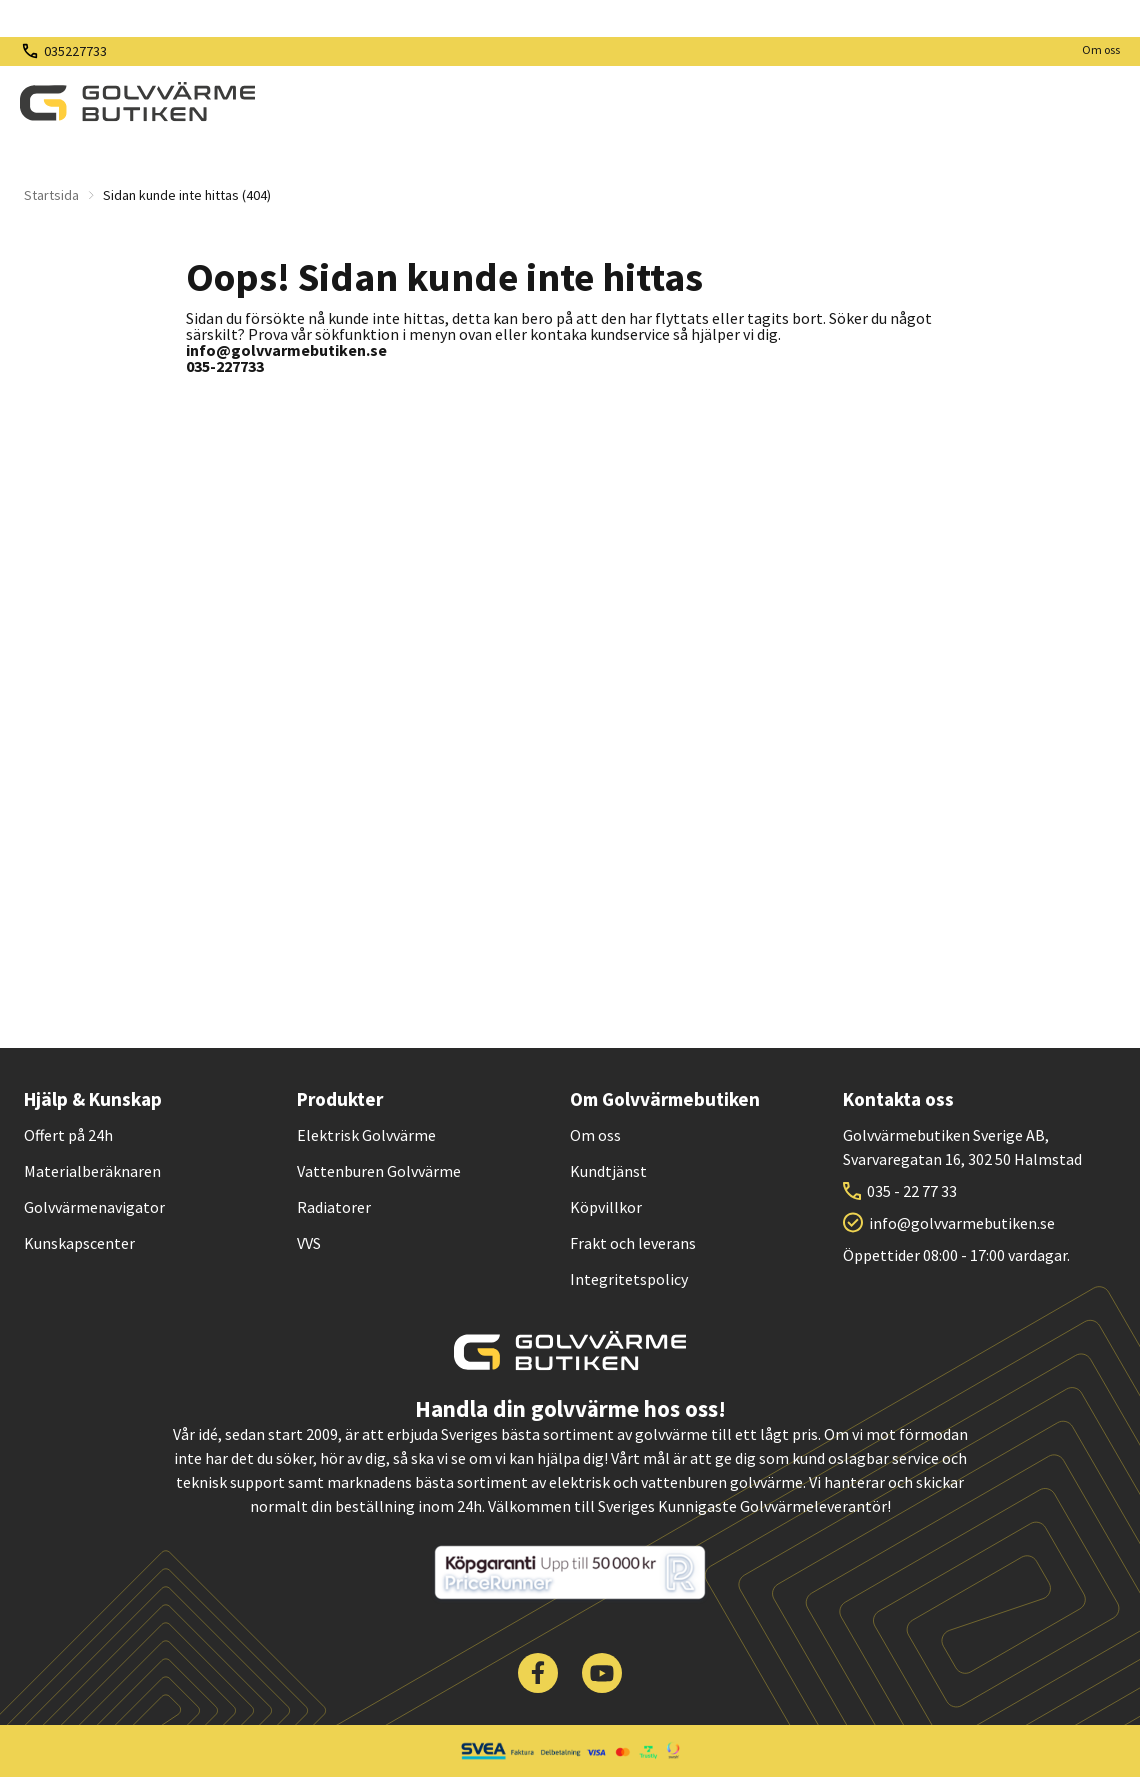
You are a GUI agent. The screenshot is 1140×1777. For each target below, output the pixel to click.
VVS (309, 1243)
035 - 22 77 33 (912, 1191)
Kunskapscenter (79, 1243)
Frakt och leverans (633, 1243)
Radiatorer (334, 1207)
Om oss (1101, 49)
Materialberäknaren (92, 1171)
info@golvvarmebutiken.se (962, 1223)
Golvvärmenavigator (94, 1207)
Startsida (51, 195)
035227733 (75, 51)
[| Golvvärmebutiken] (137, 102)
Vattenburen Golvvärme (379, 1171)
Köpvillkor (606, 1207)
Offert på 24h (68, 1135)
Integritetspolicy (629, 1279)
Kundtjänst (608, 1171)
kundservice (630, 334)
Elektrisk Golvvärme (366, 1135)
